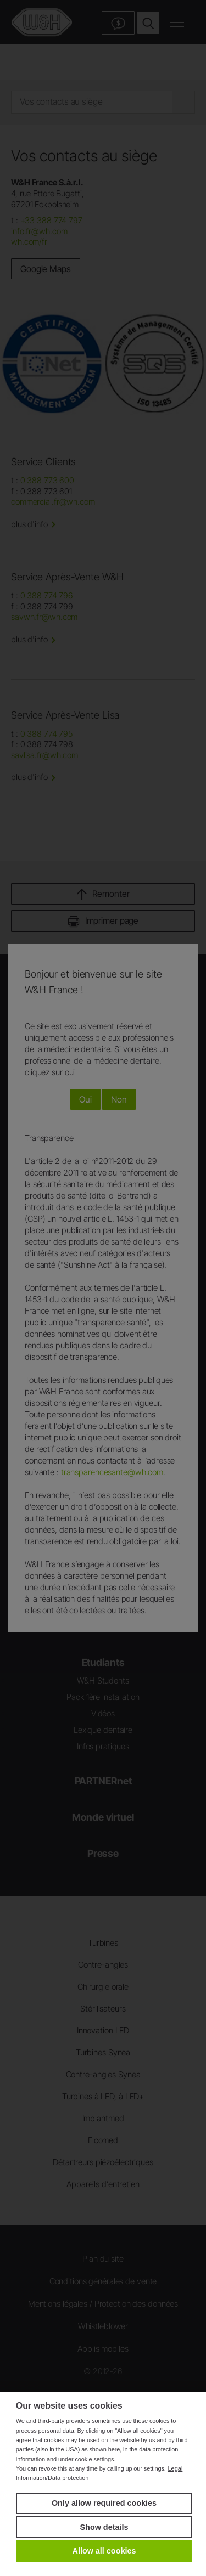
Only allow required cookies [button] (104, 2503)
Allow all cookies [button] (104, 2550)
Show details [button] (104, 2527)
